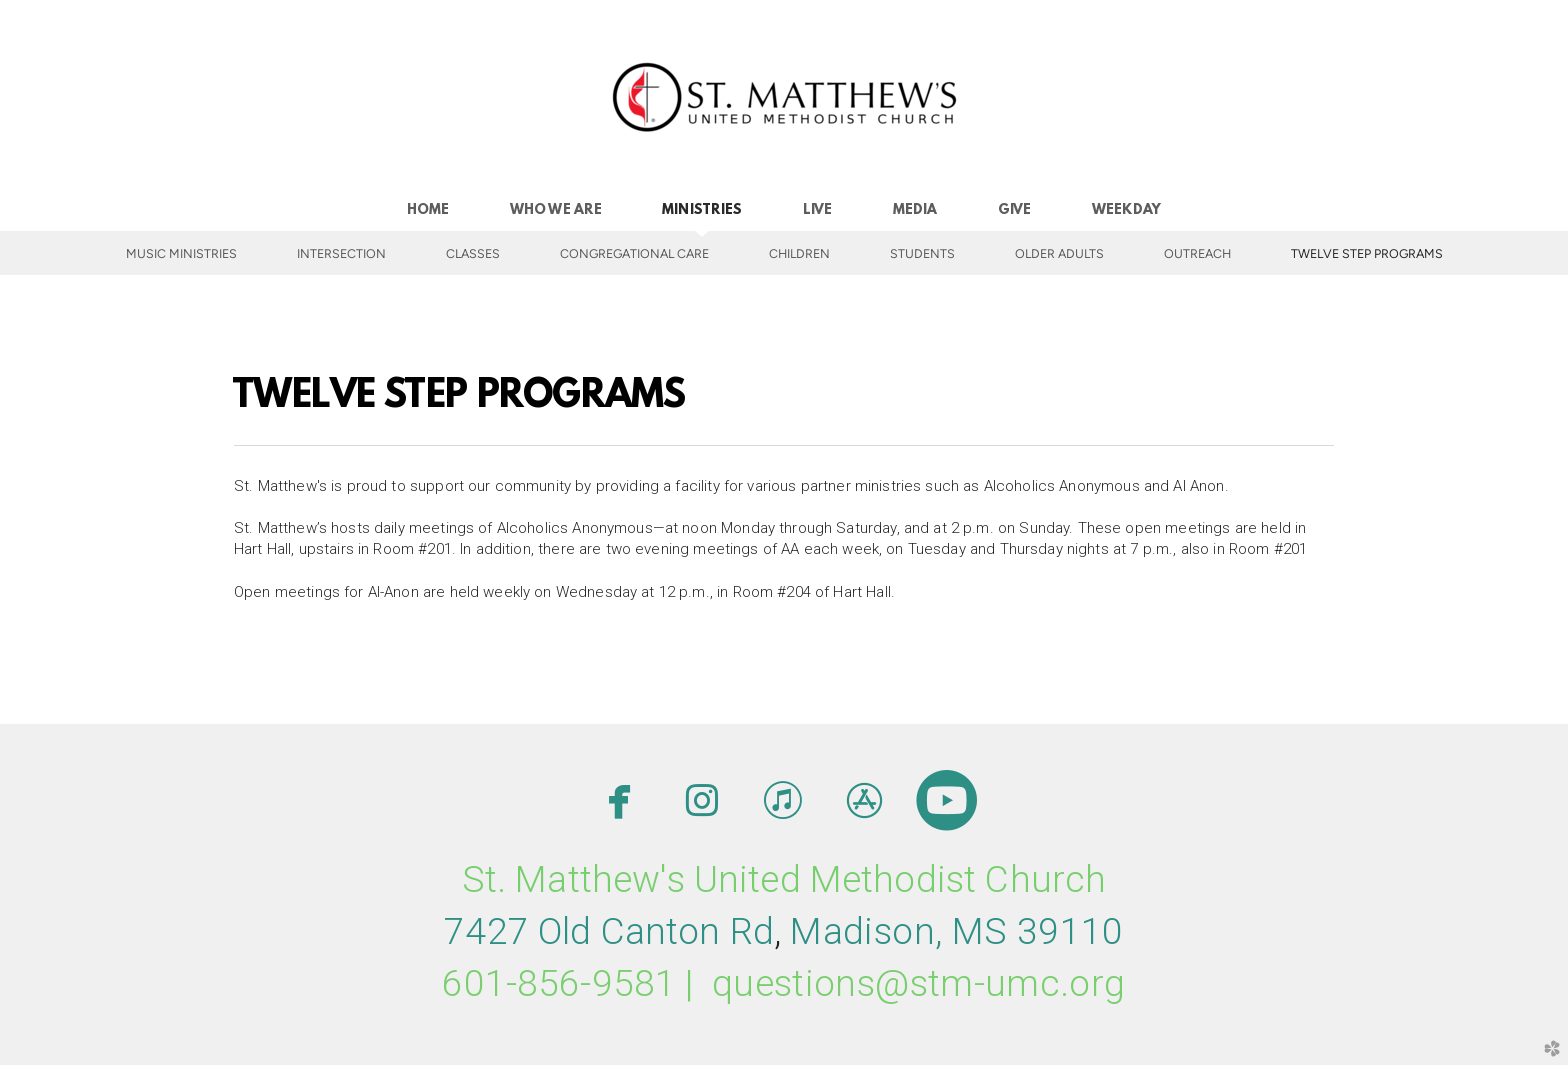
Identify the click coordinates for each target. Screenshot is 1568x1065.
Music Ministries (181, 253)
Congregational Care (634, 253)
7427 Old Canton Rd (609, 931)
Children (799, 253)
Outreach (1197, 253)
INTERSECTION (341, 253)
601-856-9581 (559, 983)
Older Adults (1059, 253)
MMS (956, 931)
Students (922, 253)
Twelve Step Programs (1367, 253)
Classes (473, 253)
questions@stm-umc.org (919, 983)
